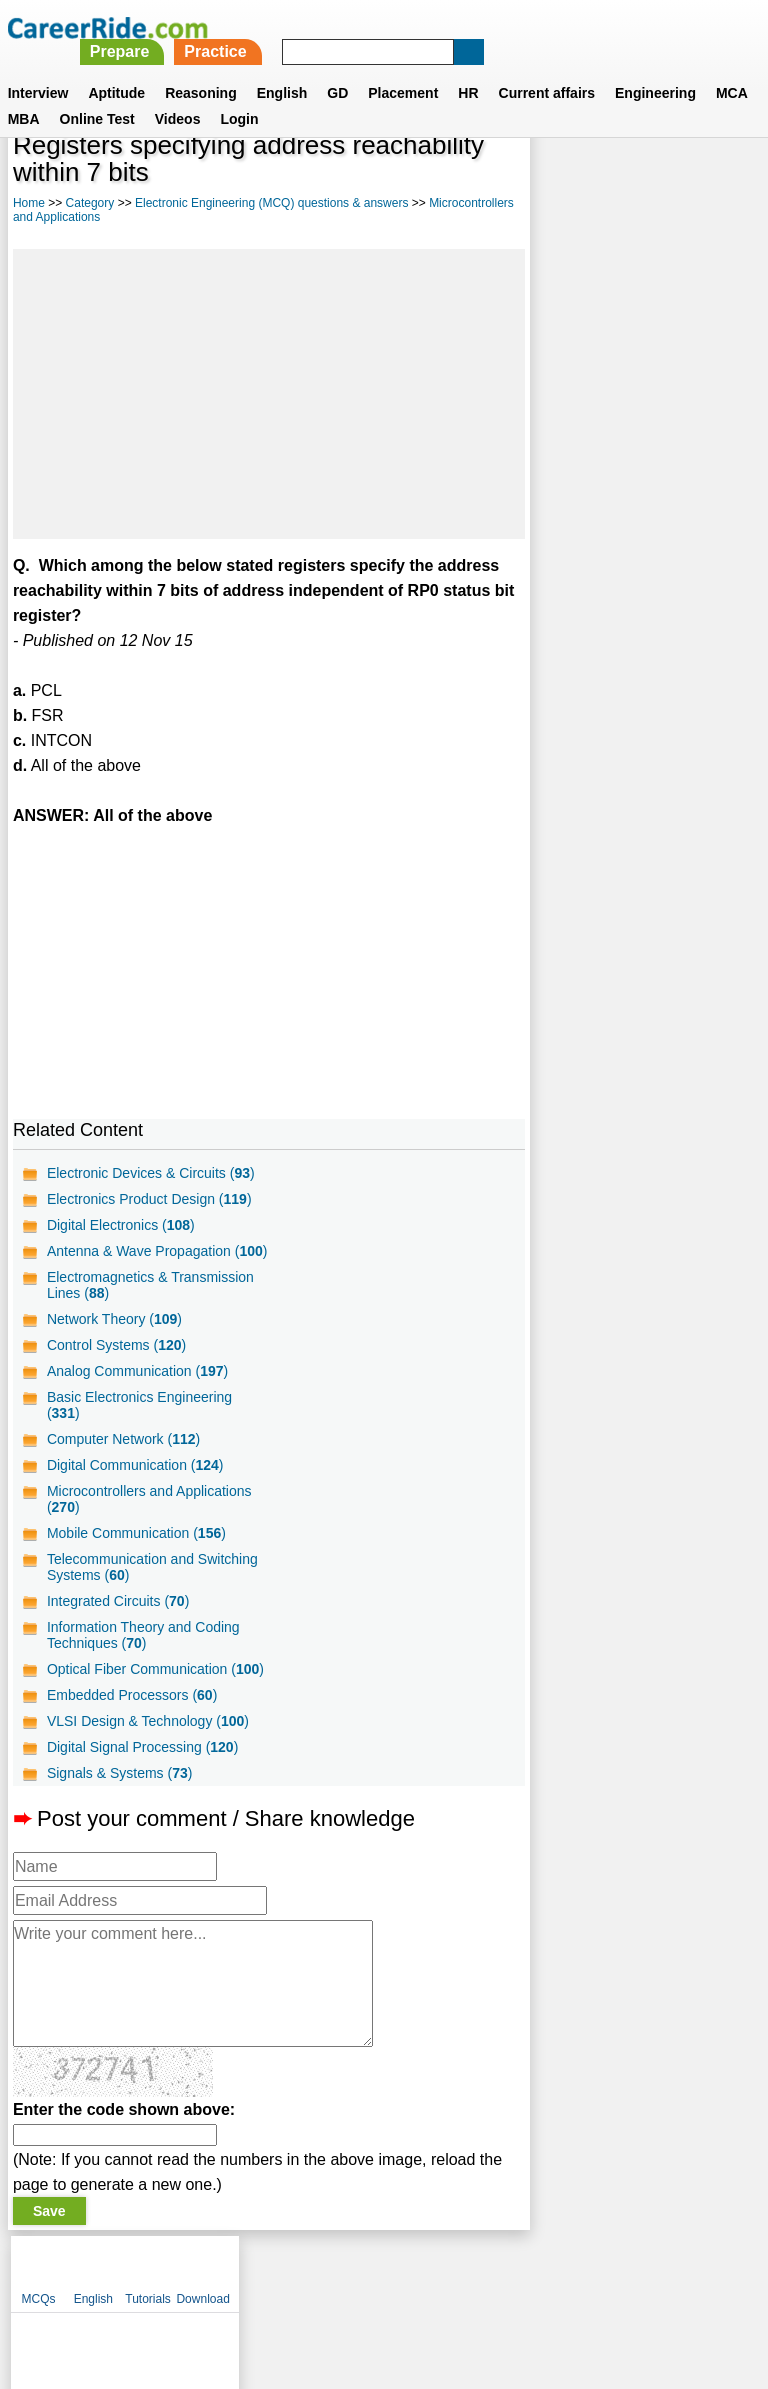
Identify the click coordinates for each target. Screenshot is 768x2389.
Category (90, 203)
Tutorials (666, 180)
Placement (403, 69)
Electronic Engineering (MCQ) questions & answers (271, 203)
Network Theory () (114, 1335)
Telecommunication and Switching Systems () (152, 1583)
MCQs (556, 180)
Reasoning (201, 69)
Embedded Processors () (132, 1711)
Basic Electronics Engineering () (139, 1421)
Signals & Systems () (120, 1789)
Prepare (396, 27)
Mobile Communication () (136, 1549)
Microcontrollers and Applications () (149, 1515)
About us (202, 2285)
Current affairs (547, 69)
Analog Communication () (137, 1387)
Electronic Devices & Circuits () (151, 1173)
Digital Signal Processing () (142, 1763)
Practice (492, 27)
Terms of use (375, 2285)
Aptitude (116, 69)
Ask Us (457, 2285)
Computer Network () (123, 1455)
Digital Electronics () (121, 1225)
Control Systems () (116, 1361)
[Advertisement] (266, 394)
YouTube (525, 2285)
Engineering (655, 69)
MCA (732, 69)
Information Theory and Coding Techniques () (143, 1651)
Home (29, 203)
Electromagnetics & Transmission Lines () (150, 1301)
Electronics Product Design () (149, 1199)
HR (468, 69)
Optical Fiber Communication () (155, 1685)
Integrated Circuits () (118, 1617)
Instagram (603, 2285)
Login (239, 95)
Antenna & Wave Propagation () (139, 1259)
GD (337, 69)
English (282, 69)
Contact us (282, 2285)
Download (720, 180)
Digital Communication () (135, 1481)
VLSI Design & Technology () (148, 1737)
